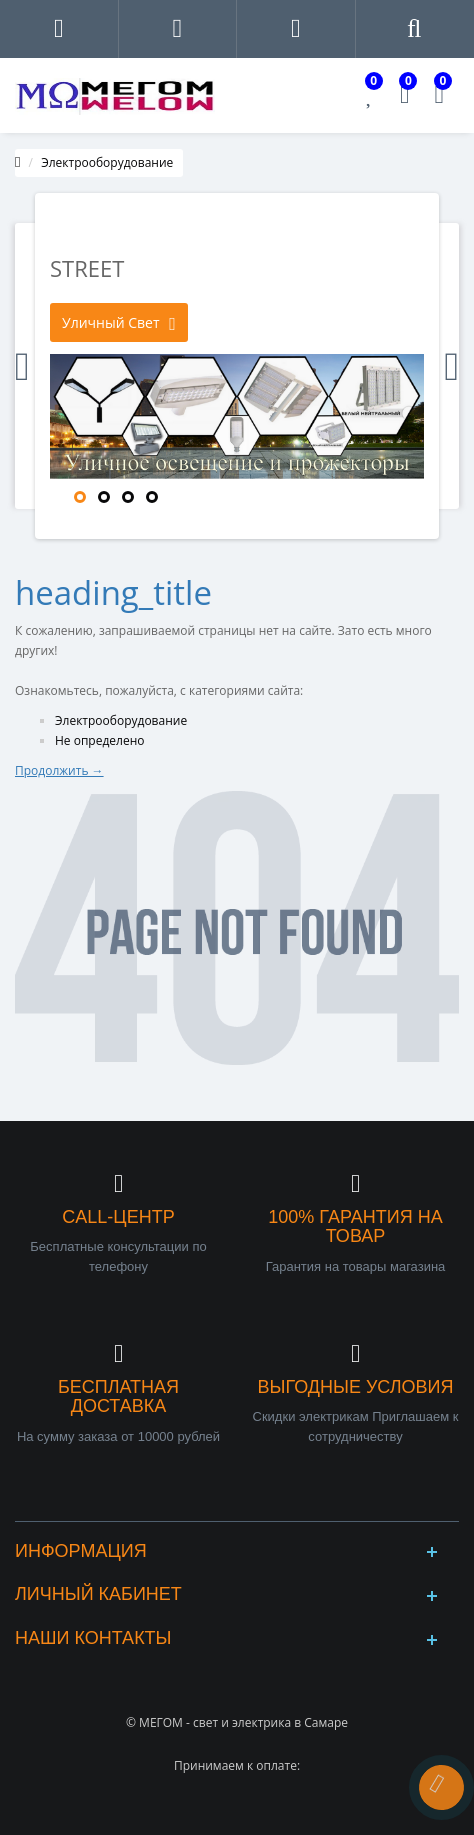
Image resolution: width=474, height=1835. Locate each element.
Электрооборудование (107, 162)
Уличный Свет (119, 323)
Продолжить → (59, 770)
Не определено (100, 740)
